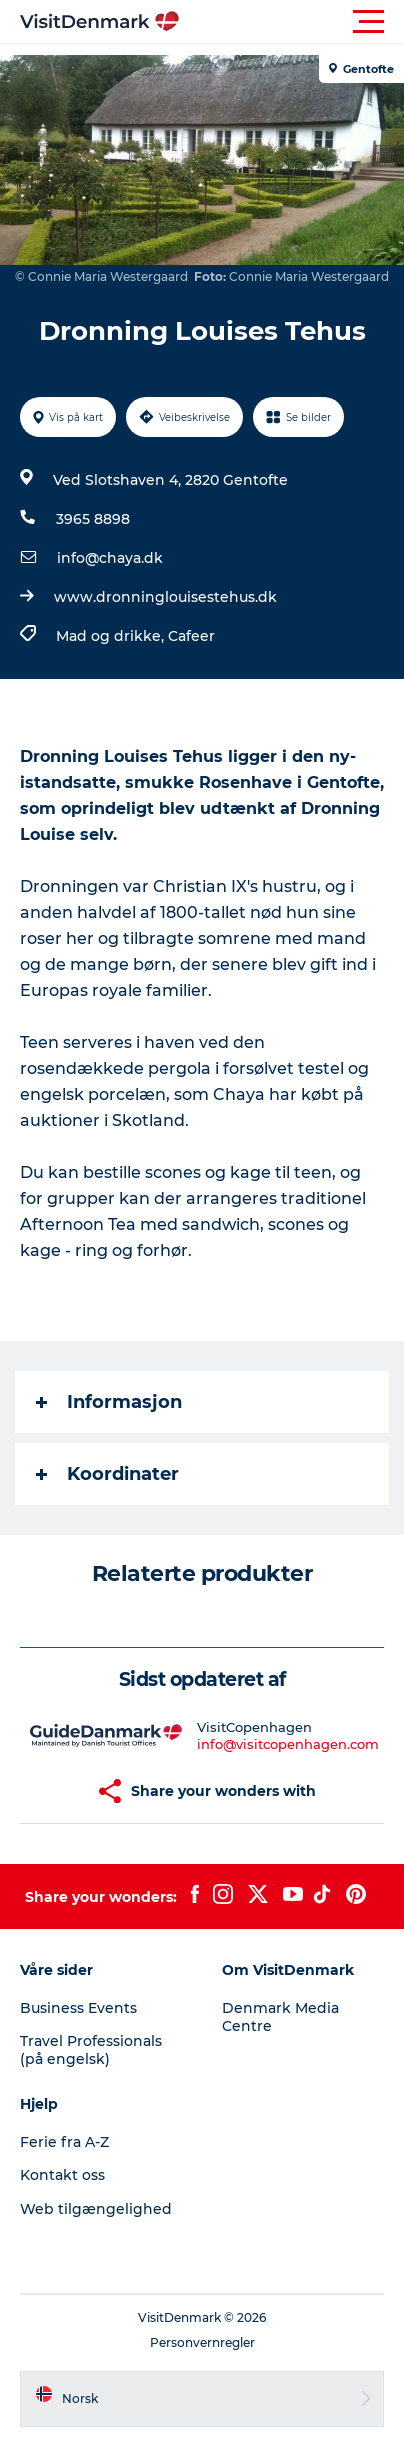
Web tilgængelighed (96, 2209)
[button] (292, 22)
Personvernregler (202, 2342)
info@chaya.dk (110, 558)
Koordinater (107, 1474)
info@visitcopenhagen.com (288, 1744)
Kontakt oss (62, 2175)
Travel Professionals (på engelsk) (91, 2050)
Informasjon (109, 1402)
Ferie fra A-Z (64, 2142)
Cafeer (191, 636)
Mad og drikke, (112, 636)
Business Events (78, 2008)
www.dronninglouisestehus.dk (165, 597)
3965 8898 (93, 519)
